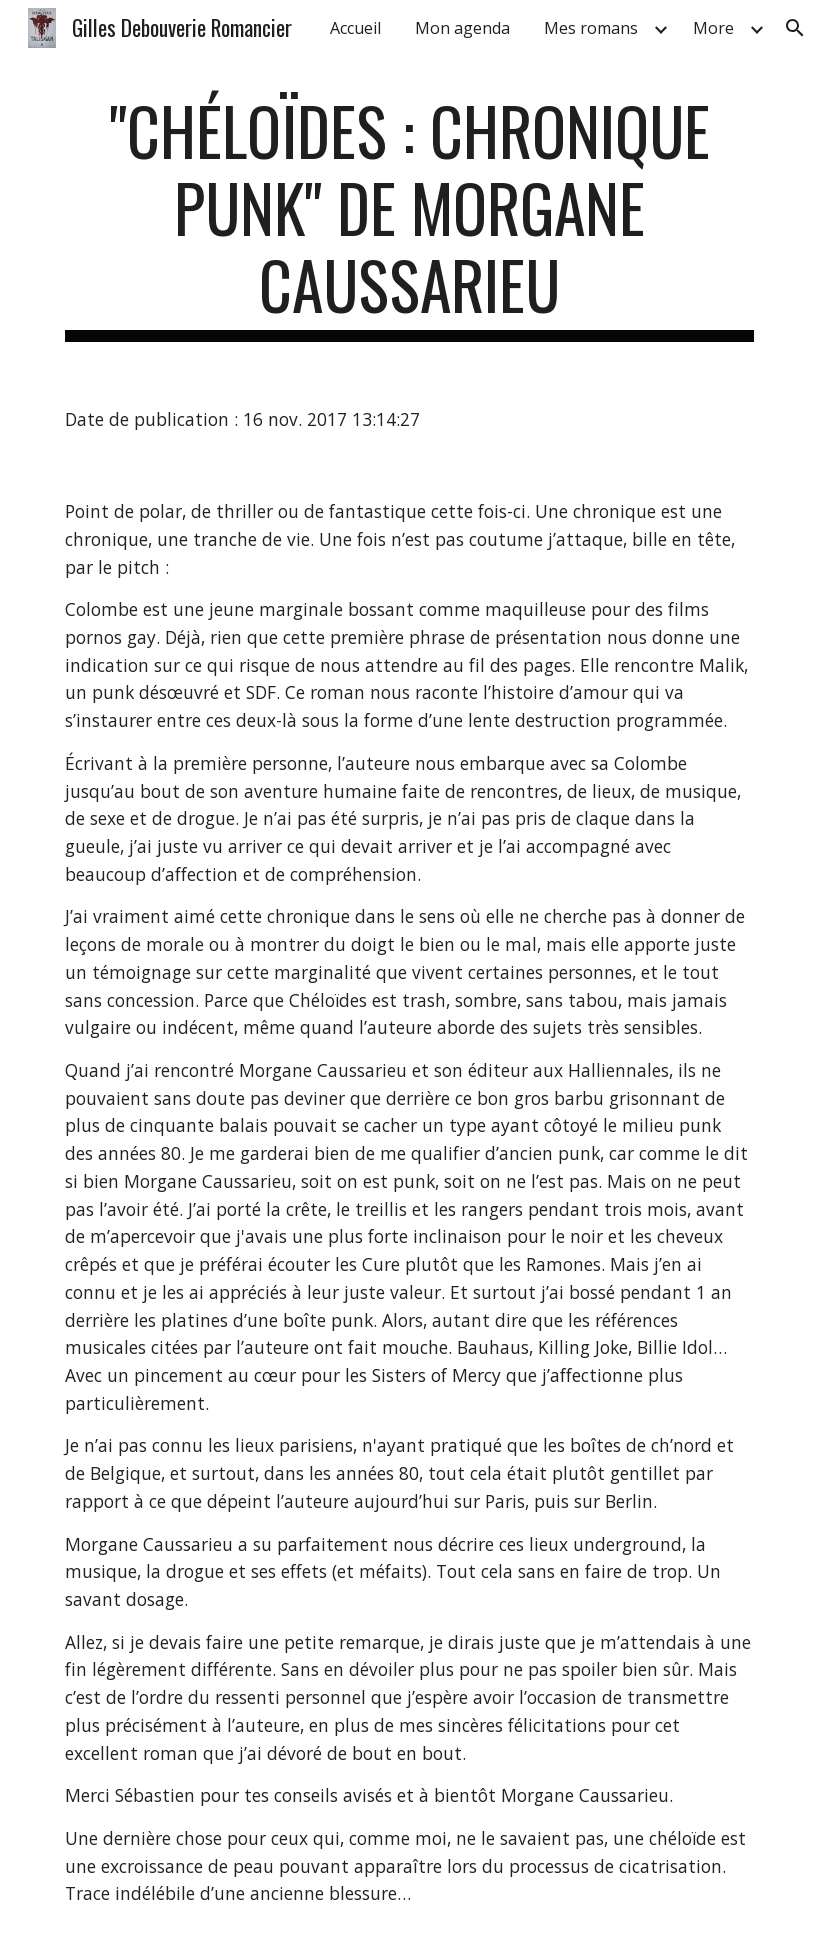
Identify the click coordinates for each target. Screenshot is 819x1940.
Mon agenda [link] (462, 28)
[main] (409, 217)
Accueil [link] (355, 28)
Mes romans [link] (591, 28)
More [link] (713, 28)
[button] (795, 28)
